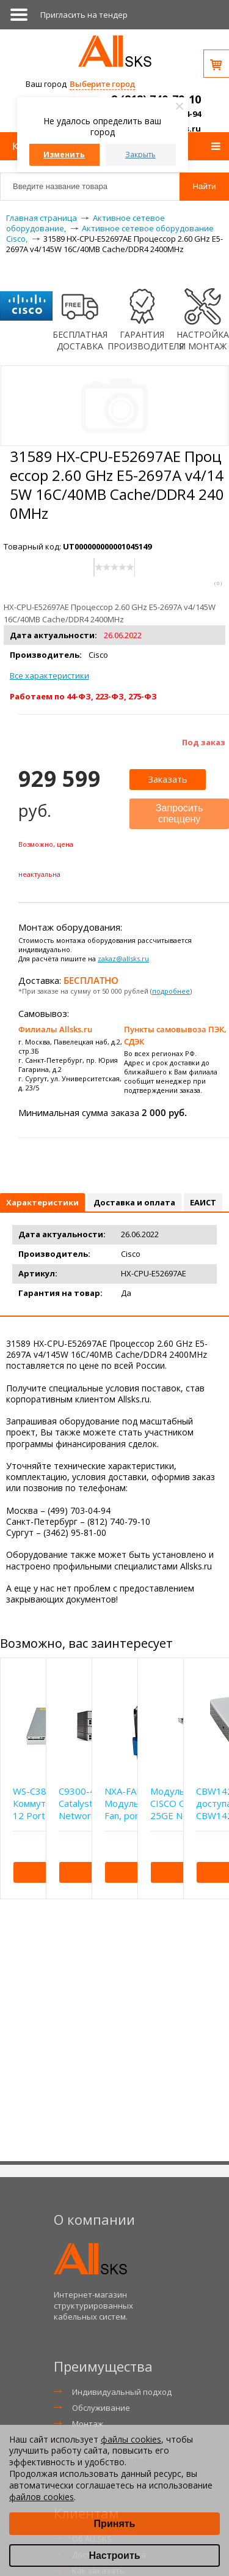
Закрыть (140, 154)
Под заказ (203, 742)
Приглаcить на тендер (84, 14)
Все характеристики (49, 675)
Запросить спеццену (179, 813)
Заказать (167, 779)
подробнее (171, 991)
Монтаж (87, 2423)
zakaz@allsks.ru (123, 958)
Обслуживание (101, 2407)
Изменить (64, 154)
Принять (115, 2523)
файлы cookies (131, 2439)
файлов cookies (41, 2497)
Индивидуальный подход (122, 2391)
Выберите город (102, 83)
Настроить (114, 2555)
